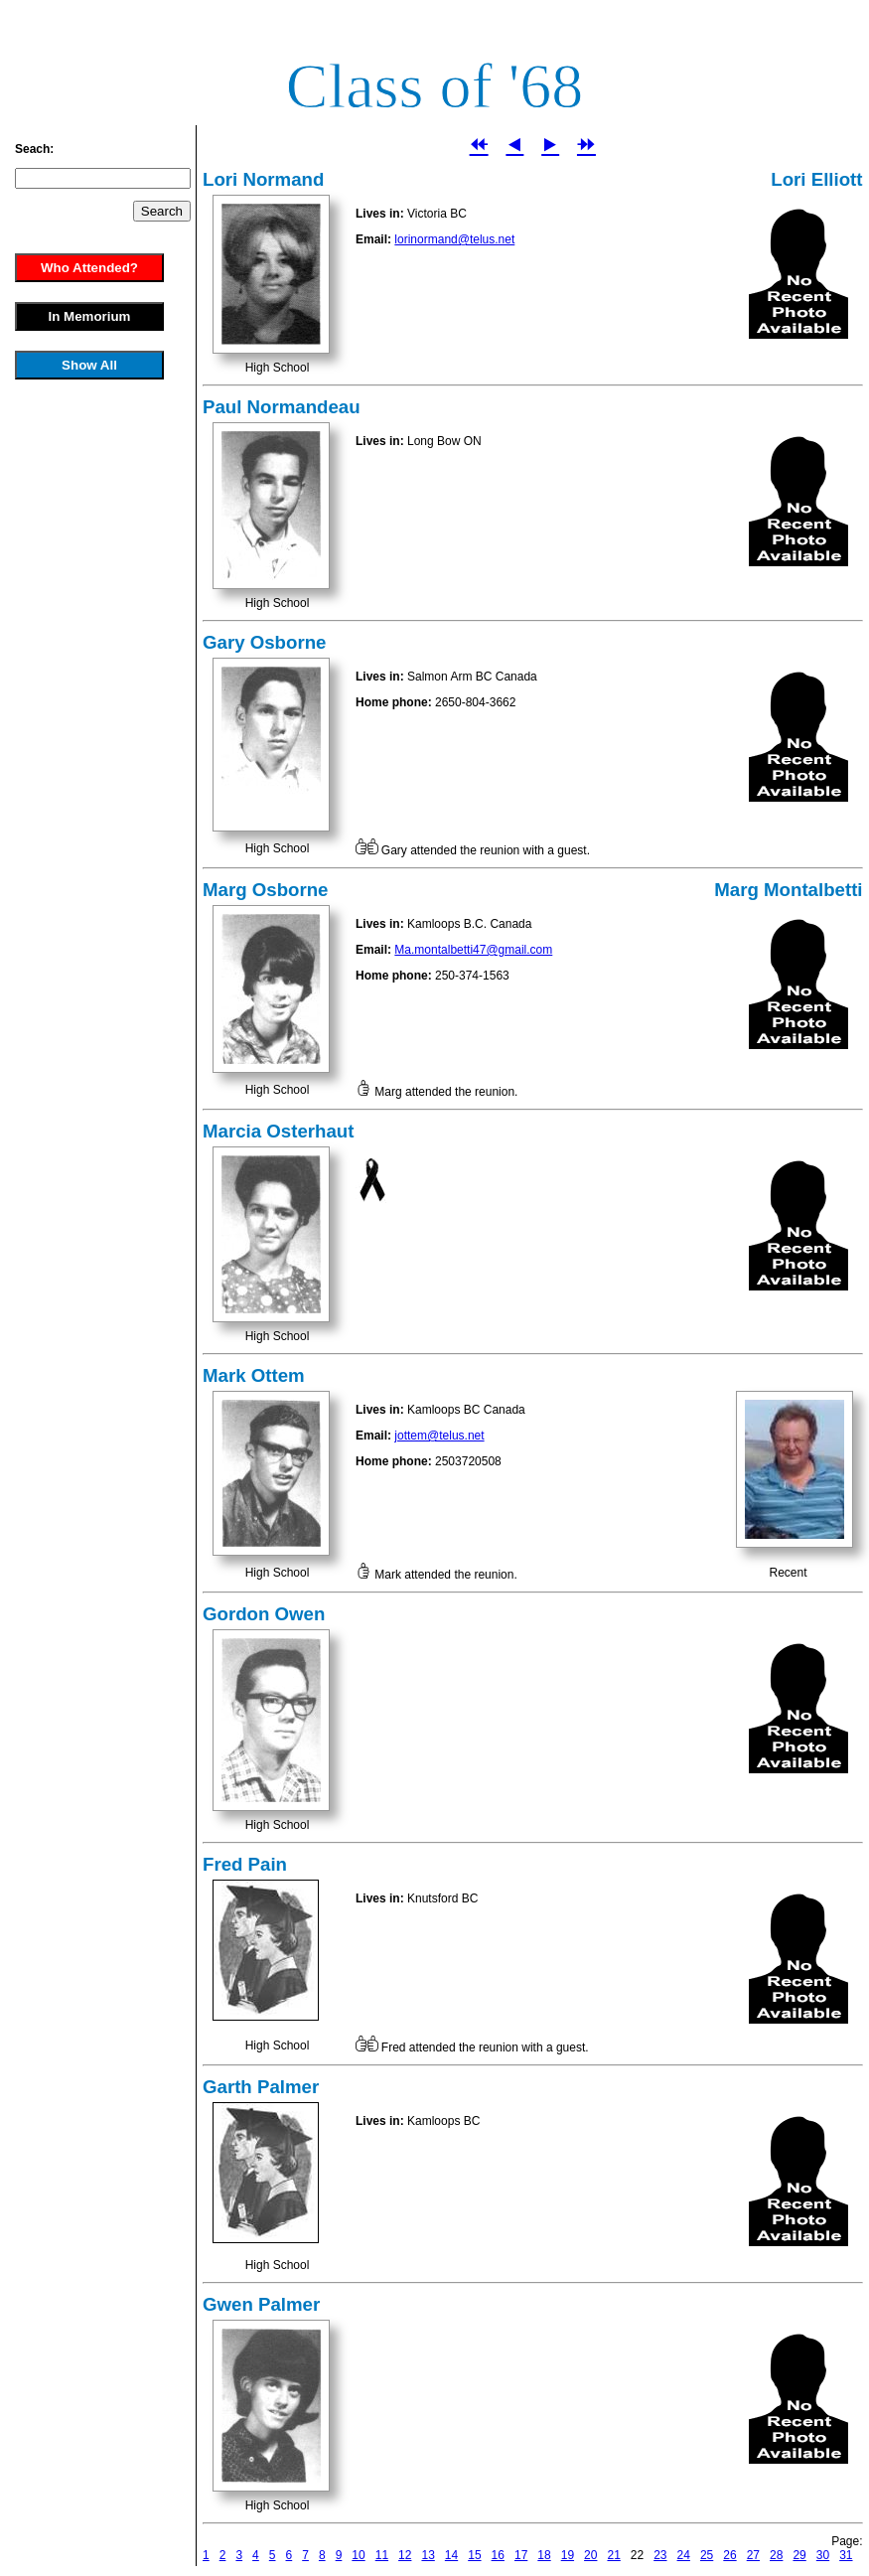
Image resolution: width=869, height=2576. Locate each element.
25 (706, 2555)
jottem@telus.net (439, 1435)
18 (543, 2555)
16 (498, 2555)
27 (753, 2555)
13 (427, 2555)
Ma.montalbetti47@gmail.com (473, 950)
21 (613, 2555)
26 (729, 2555)
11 (381, 2555)
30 (822, 2555)
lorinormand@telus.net (454, 239)
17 (520, 2555)
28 (776, 2555)
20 (590, 2555)
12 (404, 2555)
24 (683, 2555)
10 (358, 2555)
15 (474, 2555)
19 (567, 2555)
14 (451, 2555)
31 (845, 2555)
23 (659, 2555)
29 (799, 2555)
